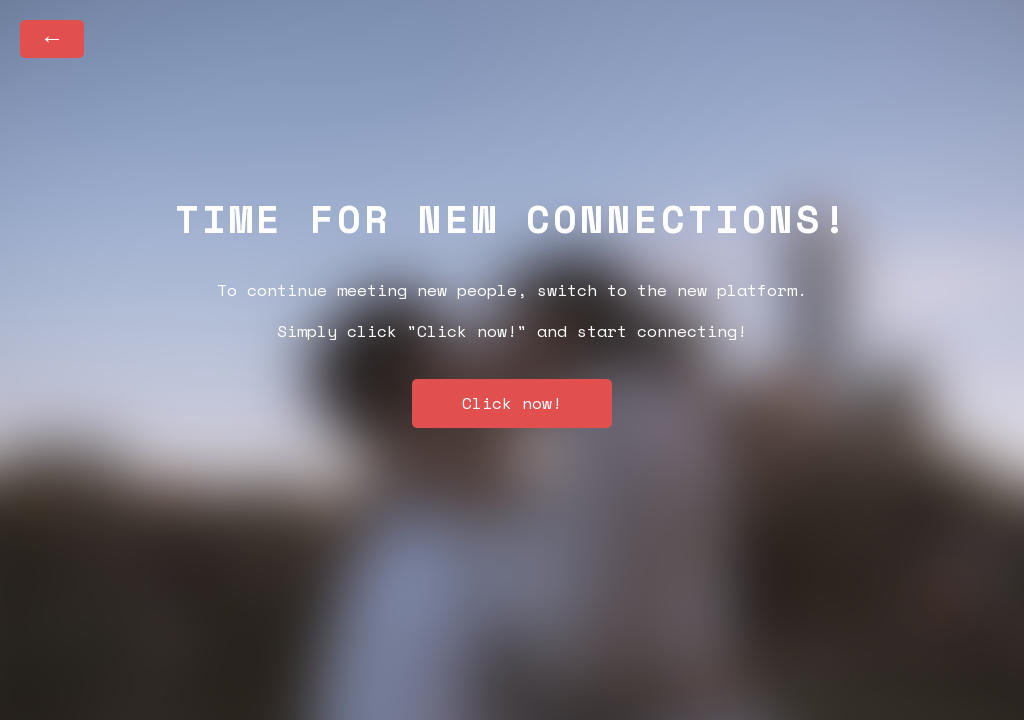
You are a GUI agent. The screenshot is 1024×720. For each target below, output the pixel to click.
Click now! (512, 403)
